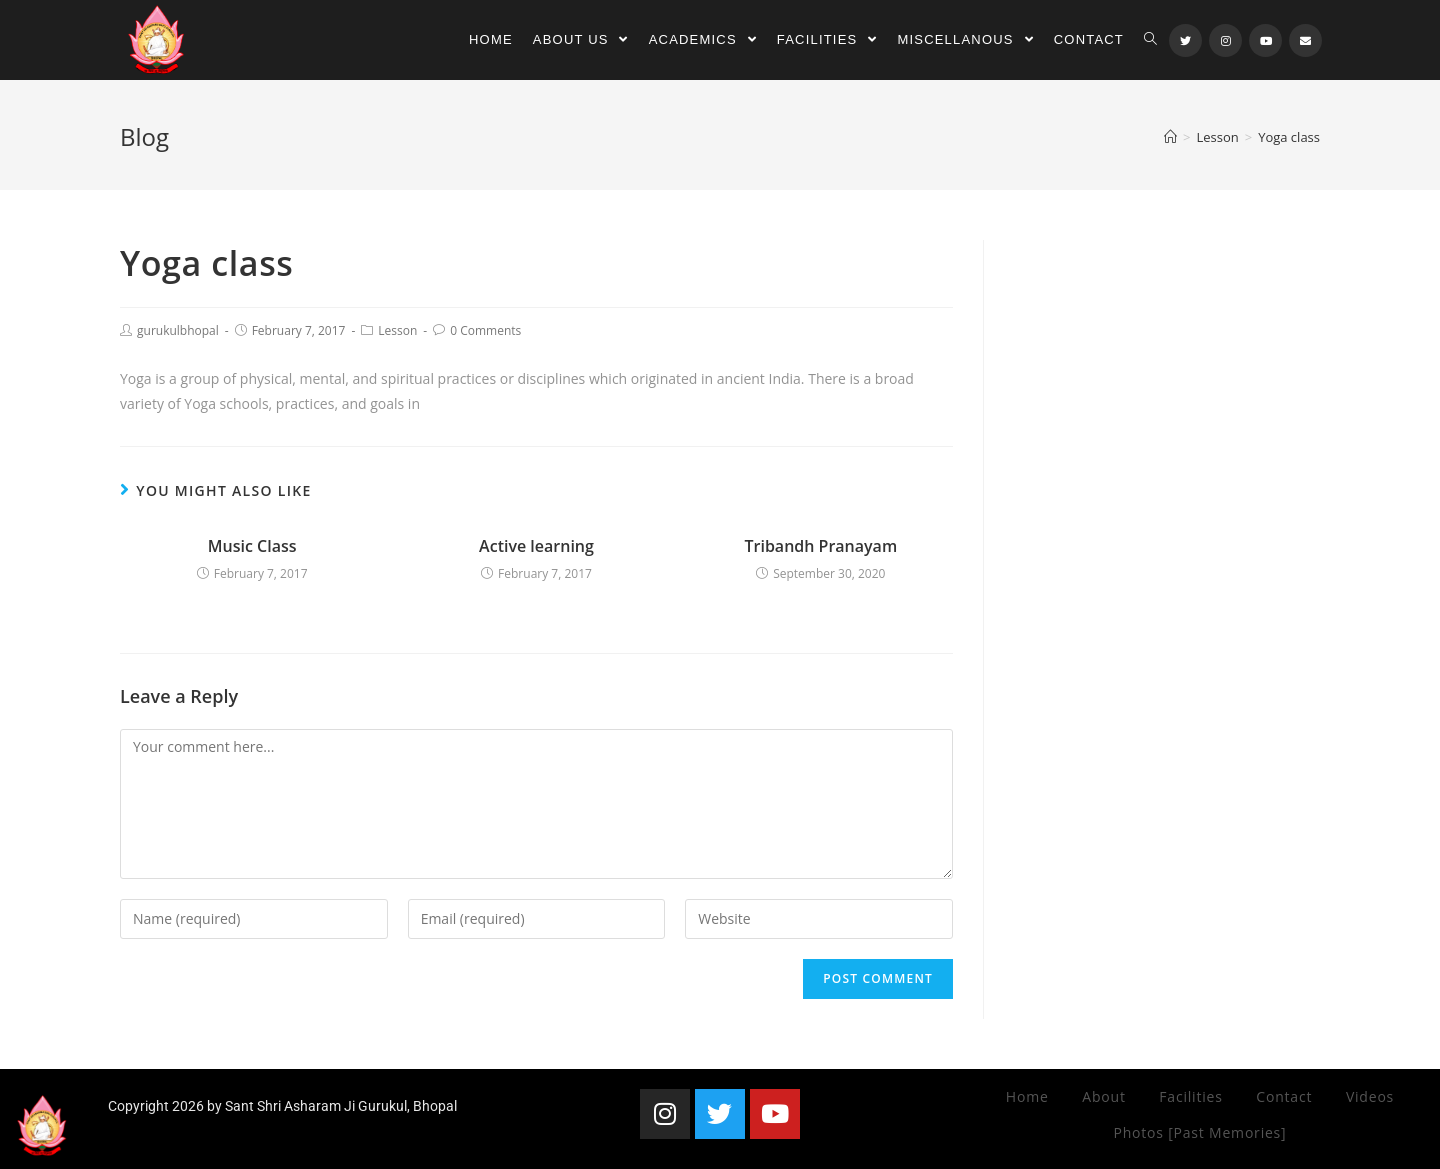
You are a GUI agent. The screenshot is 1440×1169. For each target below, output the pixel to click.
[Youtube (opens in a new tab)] (1265, 40)
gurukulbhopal (178, 330)
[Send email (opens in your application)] (1305, 40)
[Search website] (1150, 40)
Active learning (536, 546)
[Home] (1170, 137)
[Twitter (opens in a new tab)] (1185, 40)
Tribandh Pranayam (820, 546)
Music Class (252, 546)
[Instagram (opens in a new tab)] (1225, 40)
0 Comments (485, 330)
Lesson (397, 330)
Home (1027, 1096)
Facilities (1190, 1096)
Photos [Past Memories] (1199, 1132)
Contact (1284, 1096)
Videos (1370, 1096)
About (1103, 1096)
